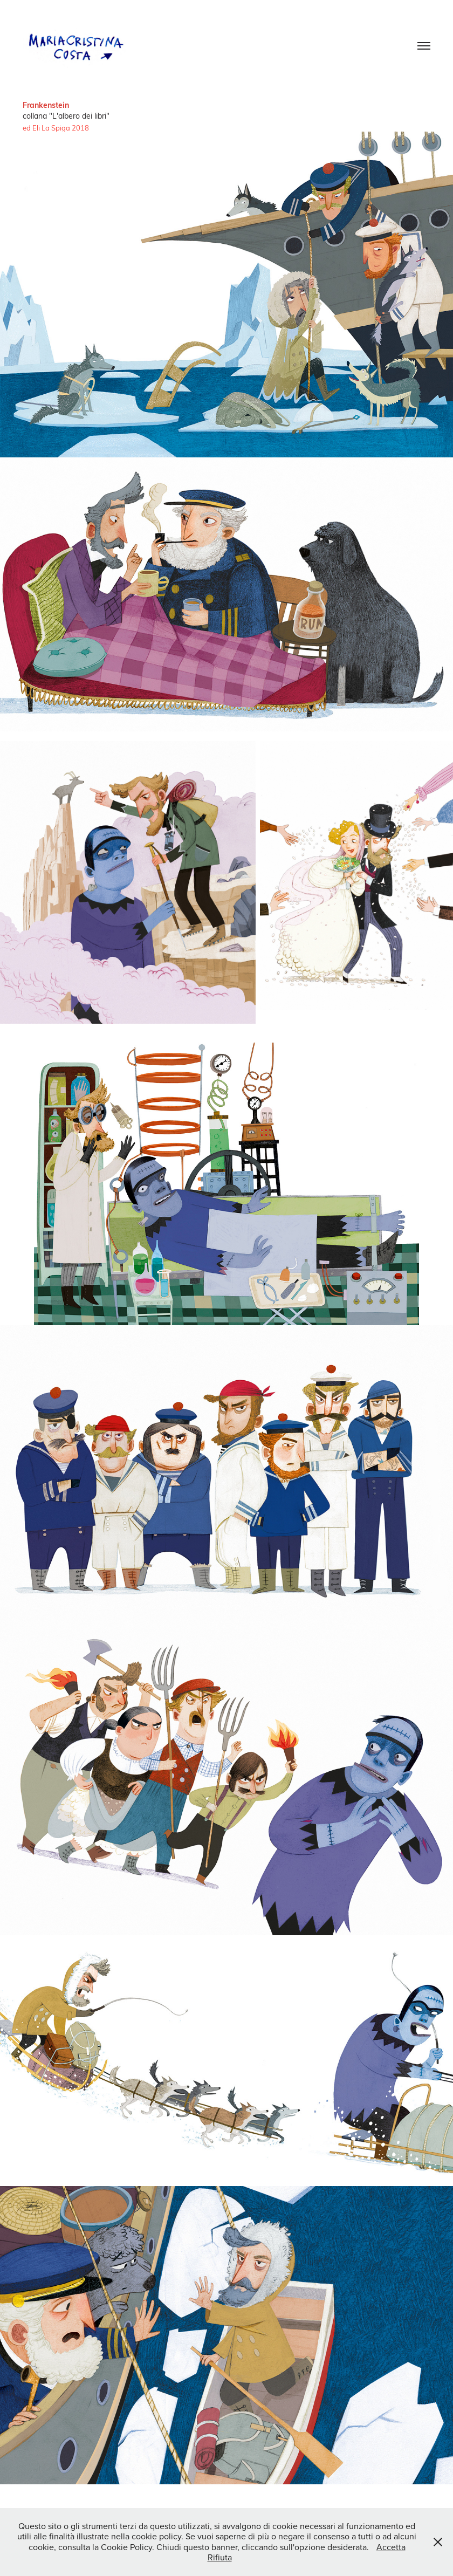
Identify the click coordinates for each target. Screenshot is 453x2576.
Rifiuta (220, 2557)
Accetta (391, 2547)
